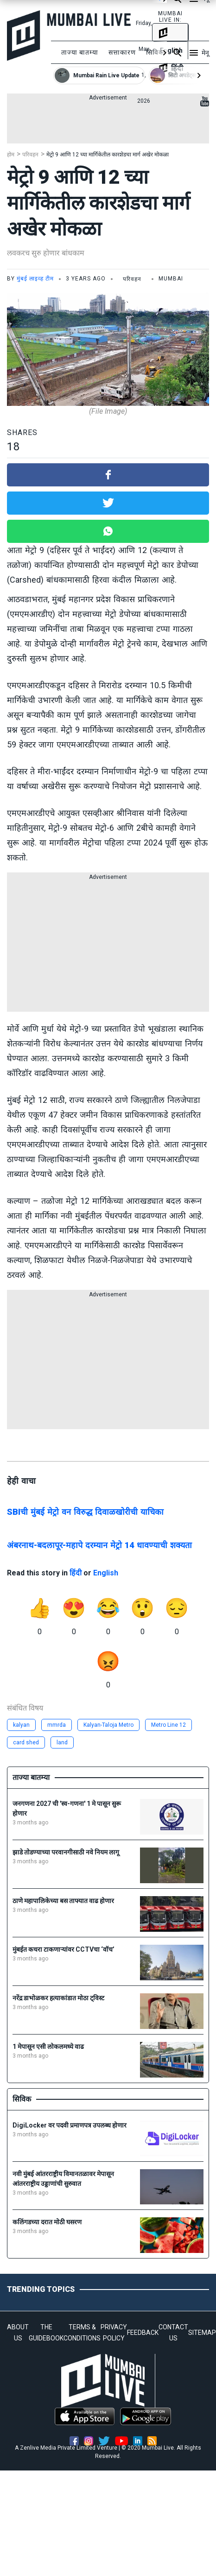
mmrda (56, 1725)
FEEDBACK (143, 2332)
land (62, 1742)
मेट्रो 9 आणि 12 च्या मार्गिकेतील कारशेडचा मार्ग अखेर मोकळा (107, 154)
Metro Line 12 (168, 1725)
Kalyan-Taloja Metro (108, 1725)
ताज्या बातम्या (79, 52)
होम (10, 154)
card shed (26, 1742)
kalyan (21, 1725)
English (105, 1572)
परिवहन (30, 154)
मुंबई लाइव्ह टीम (35, 278)
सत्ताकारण (122, 52)
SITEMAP (202, 2332)
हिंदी (76, 1572)
